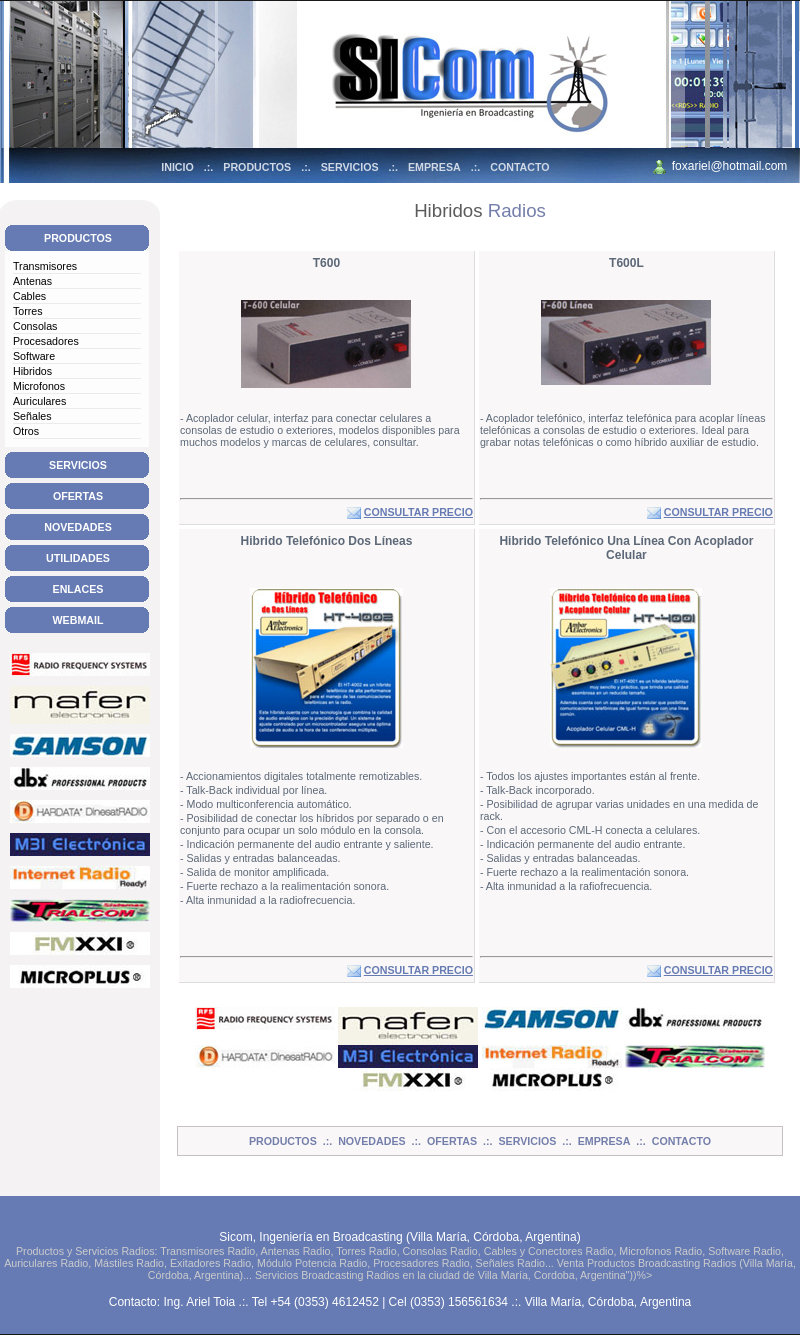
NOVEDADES (78, 527)
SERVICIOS (350, 167)
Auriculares (39, 401)
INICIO (177, 167)
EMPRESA (434, 167)
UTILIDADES (78, 558)
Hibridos (32, 371)
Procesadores (46, 341)
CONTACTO (519, 167)
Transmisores (45, 266)
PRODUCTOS (257, 167)
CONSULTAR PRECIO (418, 512)
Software (34, 356)
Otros (26, 431)
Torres (28, 311)
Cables (29, 296)
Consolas (35, 326)
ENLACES (78, 589)
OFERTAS (78, 496)
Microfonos (39, 386)
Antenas (32, 281)
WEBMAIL (78, 620)
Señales (32, 416)
